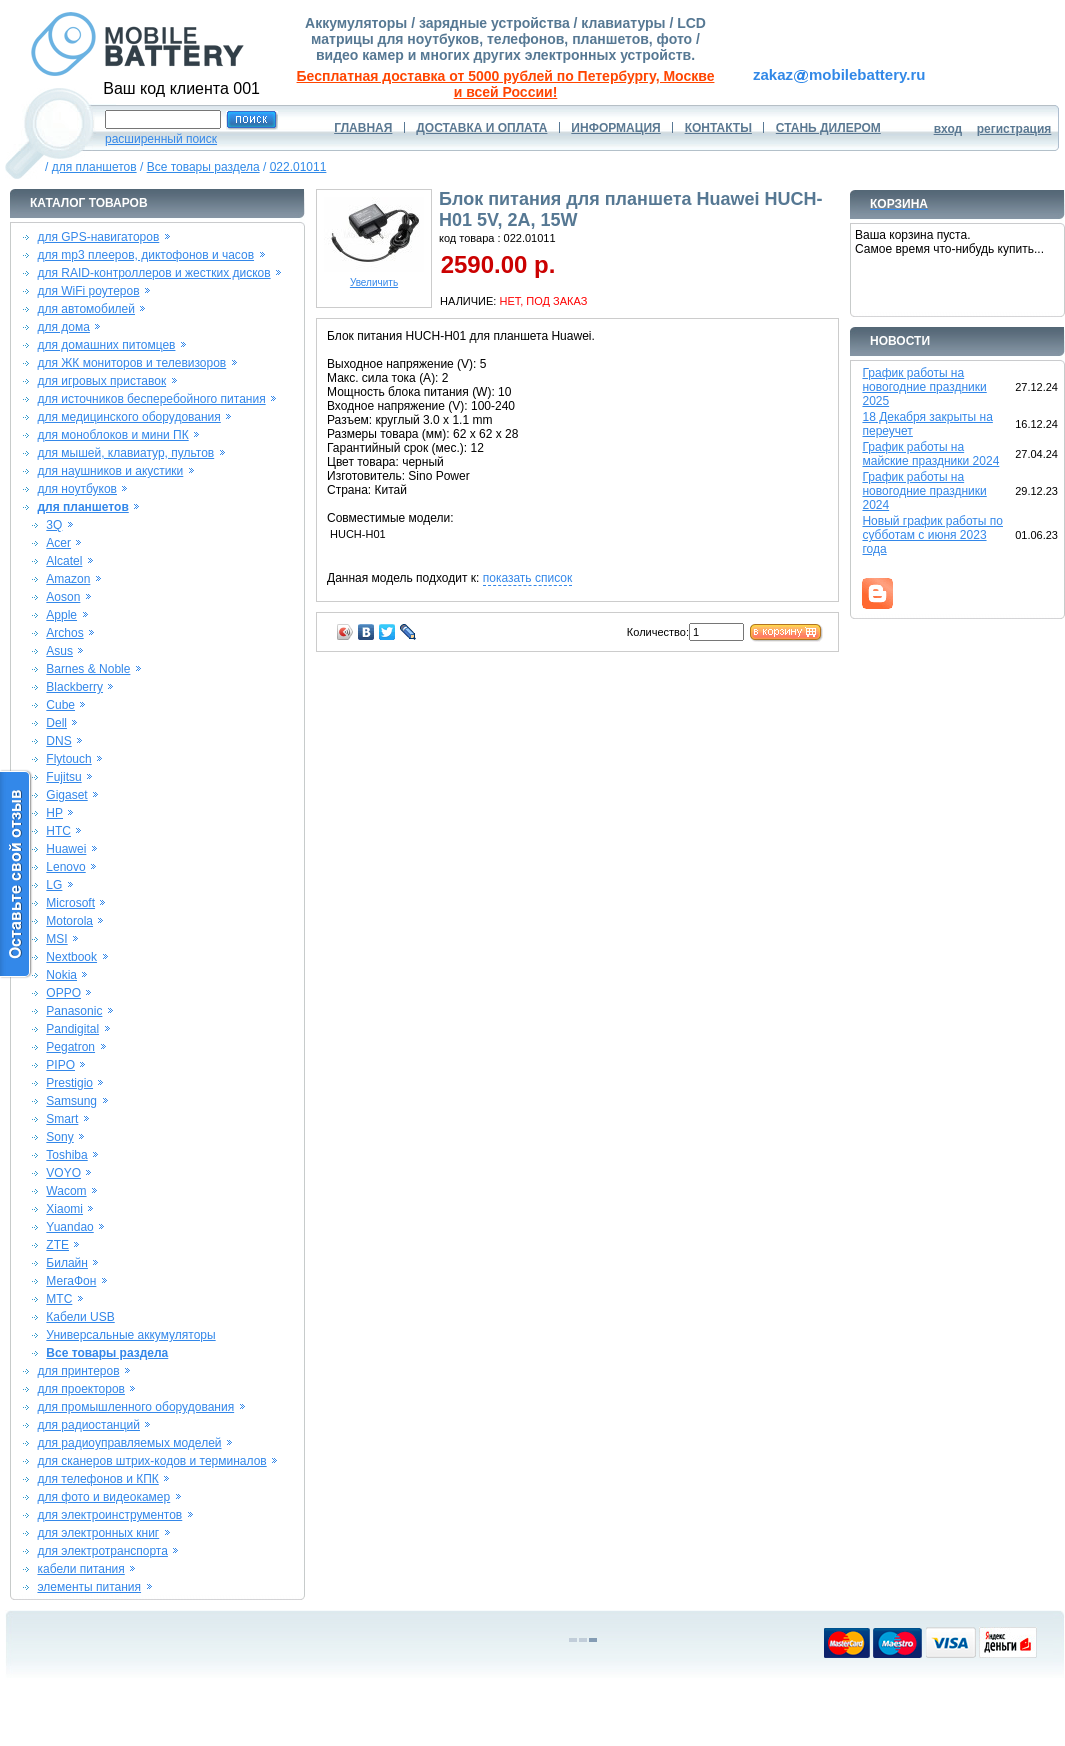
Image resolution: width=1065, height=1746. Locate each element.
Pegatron (70, 1047)
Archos (64, 633)
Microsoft (70, 903)
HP (54, 813)
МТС (59, 1299)
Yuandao (69, 1227)
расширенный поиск (161, 139)
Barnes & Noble (88, 669)
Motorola (69, 921)
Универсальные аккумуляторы (130, 1335)
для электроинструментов (109, 1515)
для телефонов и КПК (97, 1479)
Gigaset (66, 795)
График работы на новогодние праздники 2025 (924, 387)
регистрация (1014, 129)
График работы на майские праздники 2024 (930, 454)
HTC (58, 831)
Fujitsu (63, 777)
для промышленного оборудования (135, 1407)
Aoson (63, 597)
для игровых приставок (101, 381)
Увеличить (374, 278)
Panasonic (74, 1011)
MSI (56, 939)
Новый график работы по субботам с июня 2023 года (932, 535)
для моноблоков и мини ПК (112, 435)
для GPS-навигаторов (98, 237)
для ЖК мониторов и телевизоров (131, 363)
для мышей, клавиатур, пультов (125, 453)
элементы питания (89, 1587)
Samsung (71, 1101)
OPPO (63, 993)
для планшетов (94, 167)
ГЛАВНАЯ (363, 128)
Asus (59, 651)
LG (54, 885)
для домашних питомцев (106, 345)
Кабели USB (80, 1317)
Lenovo (65, 867)
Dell (56, 723)
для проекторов (81, 1389)
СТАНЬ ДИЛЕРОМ (828, 128)
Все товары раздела (203, 167)
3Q (54, 525)
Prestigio (69, 1083)
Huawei (66, 849)
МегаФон (71, 1281)
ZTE (57, 1245)
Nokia (61, 975)
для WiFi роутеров (88, 291)
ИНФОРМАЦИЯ (615, 128)
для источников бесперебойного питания (151, 399)
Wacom (66, 1191)
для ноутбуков (77, 489)
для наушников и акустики (110, 471)
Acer (58, 543)
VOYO (63, 1173)
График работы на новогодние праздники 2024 (924, 491)
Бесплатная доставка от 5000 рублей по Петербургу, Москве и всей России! (506, 84)
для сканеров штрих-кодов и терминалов (151, 1461)
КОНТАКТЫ (718, 128)
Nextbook (71, 957)
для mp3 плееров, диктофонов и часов (145, 255)
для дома (63, 327)
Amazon (68, 579)
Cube (60, 705)
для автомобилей (86, 309)
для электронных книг (98, 1533)
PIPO (60, 1065)
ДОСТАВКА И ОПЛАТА (481, 128)
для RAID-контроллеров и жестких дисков (153, 273)
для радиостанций (88, 1425)
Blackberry (74, 687)
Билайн (67, 1263)
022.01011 (298, 167)
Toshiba (66, 1155)
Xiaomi (64, 1209)
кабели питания (80, 1569)
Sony (59, 1137)
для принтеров (78, 1371)
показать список (527, 578)
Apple (61, 615)
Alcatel (64, 561)
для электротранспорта (102, 1551)
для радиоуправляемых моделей (129, 1443)
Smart (62, 1119)
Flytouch (68, 759)
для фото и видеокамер (103, 1497)
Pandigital (72, 1029)
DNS (58, 741)
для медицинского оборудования (128, 417)
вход (948, 129)
